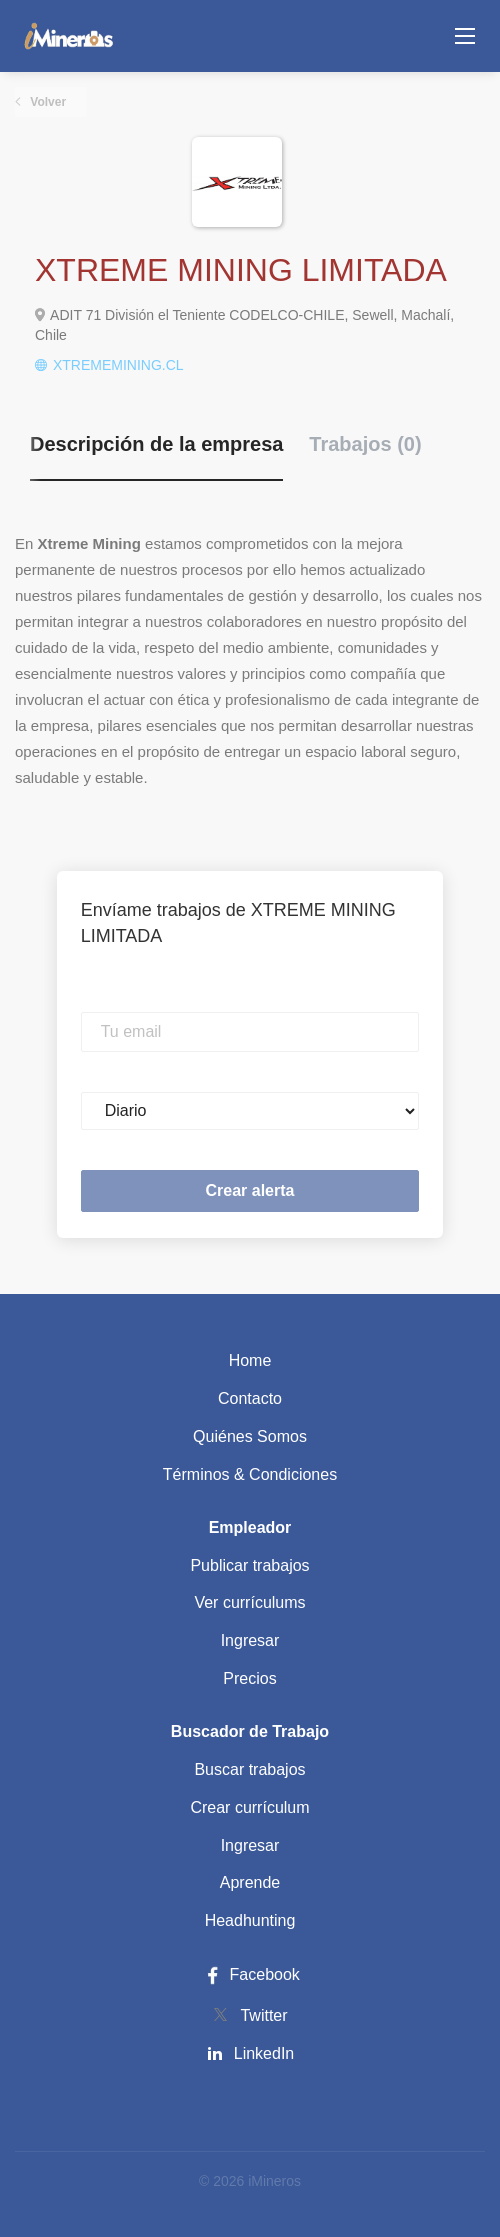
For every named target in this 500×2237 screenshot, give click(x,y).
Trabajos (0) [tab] (365, 444)
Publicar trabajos (249, 1565)
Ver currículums (249, 1602)
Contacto (250, 1398)
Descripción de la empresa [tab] (156, 444)
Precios (249, 1678)
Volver (46, 102)
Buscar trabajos (249, 1769)
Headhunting (250, 1920)
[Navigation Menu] (465, 36)
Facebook (250, 1974)
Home (250, 1360)
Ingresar (250, 1640)
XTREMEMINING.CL (118, 365)
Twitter (263, 2015)
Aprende (250, 1882)
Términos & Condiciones (250, 1474)
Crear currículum (249, 1807)
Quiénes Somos (250, 1436)
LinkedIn (264, 2053)
